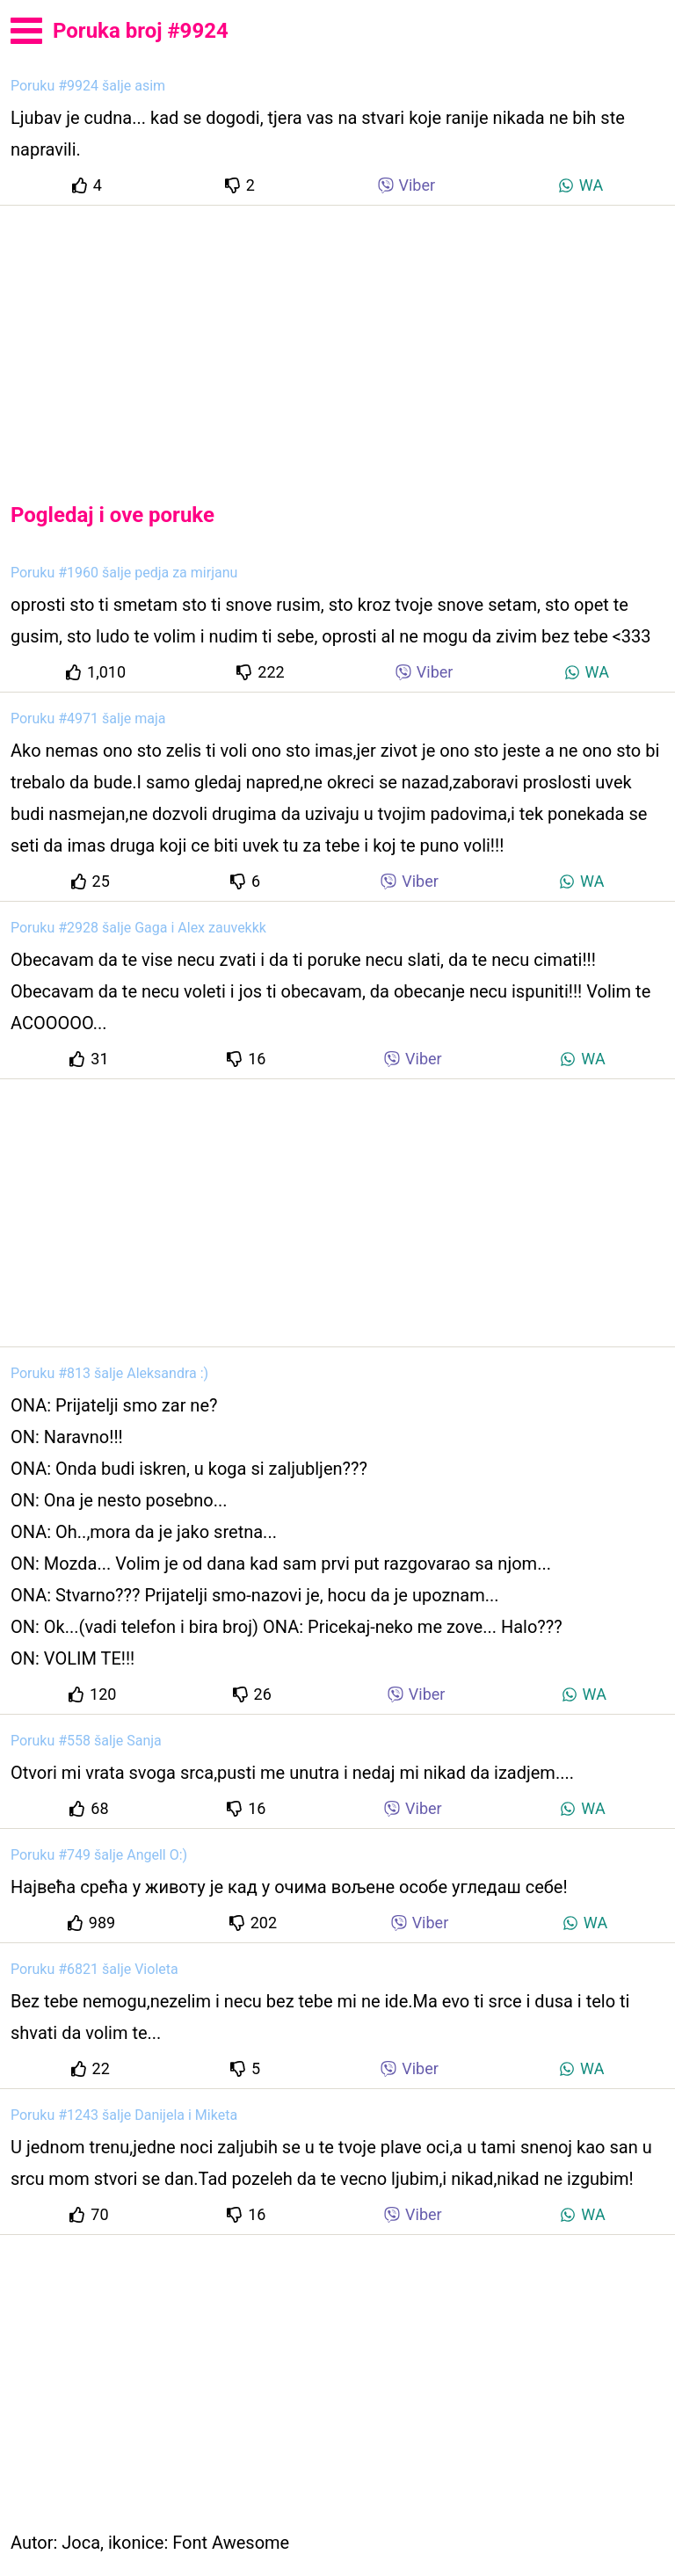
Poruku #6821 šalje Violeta (94, 1969)
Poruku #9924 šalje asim (88, 85)
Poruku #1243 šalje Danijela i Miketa (124, 2115)
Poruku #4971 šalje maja (88, 718)
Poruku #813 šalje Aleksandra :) (109, 1373)
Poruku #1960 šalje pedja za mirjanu (124, 572)
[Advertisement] (337, 339)
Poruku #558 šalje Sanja (86, 1740)
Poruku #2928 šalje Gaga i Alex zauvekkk (138, 927)
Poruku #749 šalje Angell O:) (99, 1855)
